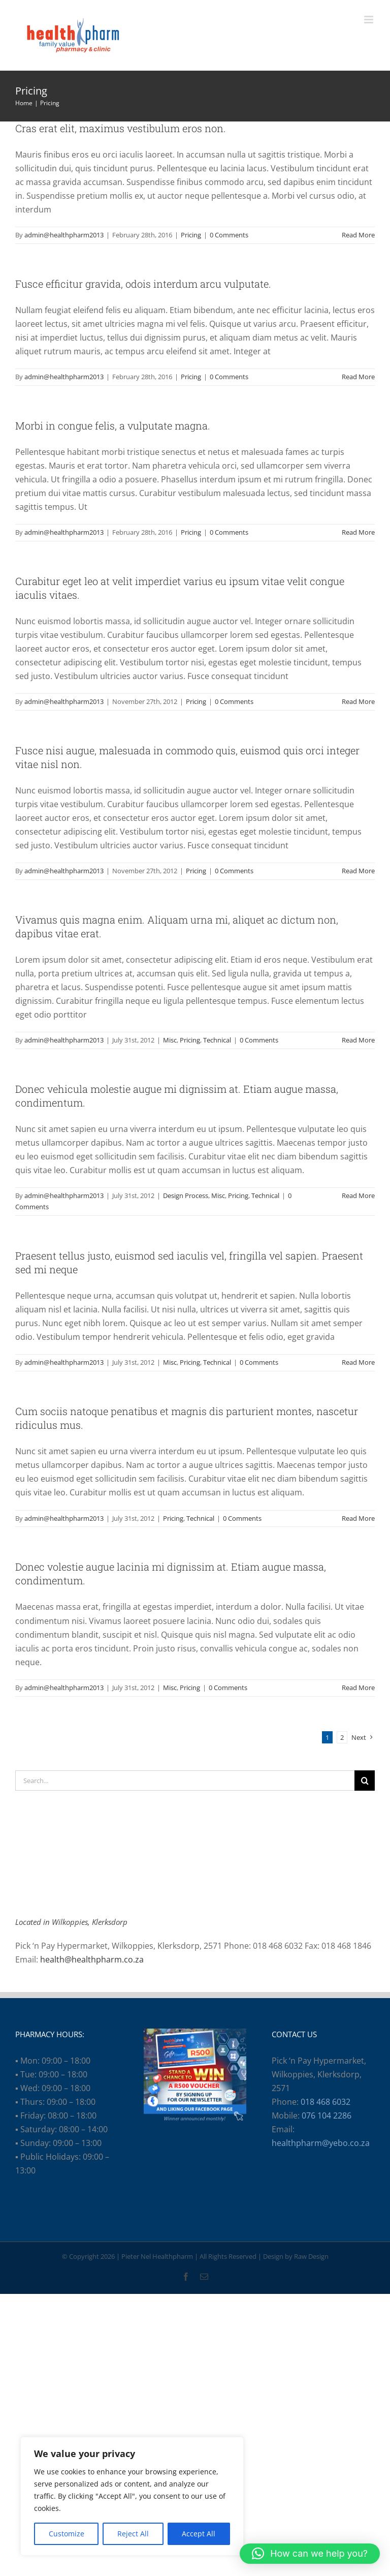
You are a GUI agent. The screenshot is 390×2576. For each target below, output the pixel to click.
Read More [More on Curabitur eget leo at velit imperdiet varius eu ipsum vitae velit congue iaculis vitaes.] (358, 701)
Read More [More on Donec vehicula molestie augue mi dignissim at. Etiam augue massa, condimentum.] (358, 1195)
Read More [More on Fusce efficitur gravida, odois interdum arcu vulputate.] (358, 376)
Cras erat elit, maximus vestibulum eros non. (120, 128)
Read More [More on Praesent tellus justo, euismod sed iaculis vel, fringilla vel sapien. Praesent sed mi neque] (358, 1362)
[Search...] (184, 1780)
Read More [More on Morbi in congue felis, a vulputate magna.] (358, 532)
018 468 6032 (325, 2101)
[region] (132, 2496)
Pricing (191, 234)
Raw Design (311, 2256)
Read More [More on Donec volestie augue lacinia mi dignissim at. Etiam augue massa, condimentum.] (358, 1687)
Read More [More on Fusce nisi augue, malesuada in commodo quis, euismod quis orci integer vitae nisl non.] (358, 870)
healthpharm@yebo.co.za (321, 2143)
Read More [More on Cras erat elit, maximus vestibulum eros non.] (358, 234)
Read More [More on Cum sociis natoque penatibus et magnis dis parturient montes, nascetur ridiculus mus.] (358, 1518)
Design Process (185, 1195)
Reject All (133, 2533)
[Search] (364, 1780)
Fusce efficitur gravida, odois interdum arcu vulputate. (143, 283)
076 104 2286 (326, 2115)
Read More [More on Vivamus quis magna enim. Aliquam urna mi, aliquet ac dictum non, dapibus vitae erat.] (358, 1040)
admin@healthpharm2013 (64, 234)
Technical (217, 1040)
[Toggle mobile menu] (369, 19)
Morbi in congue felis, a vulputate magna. (112, 425)
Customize (66, 2533)
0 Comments (229, 234)
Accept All (198, 2533)
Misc (170, 1040)
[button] (310, 2553)
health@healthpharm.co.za (92, 1959)
